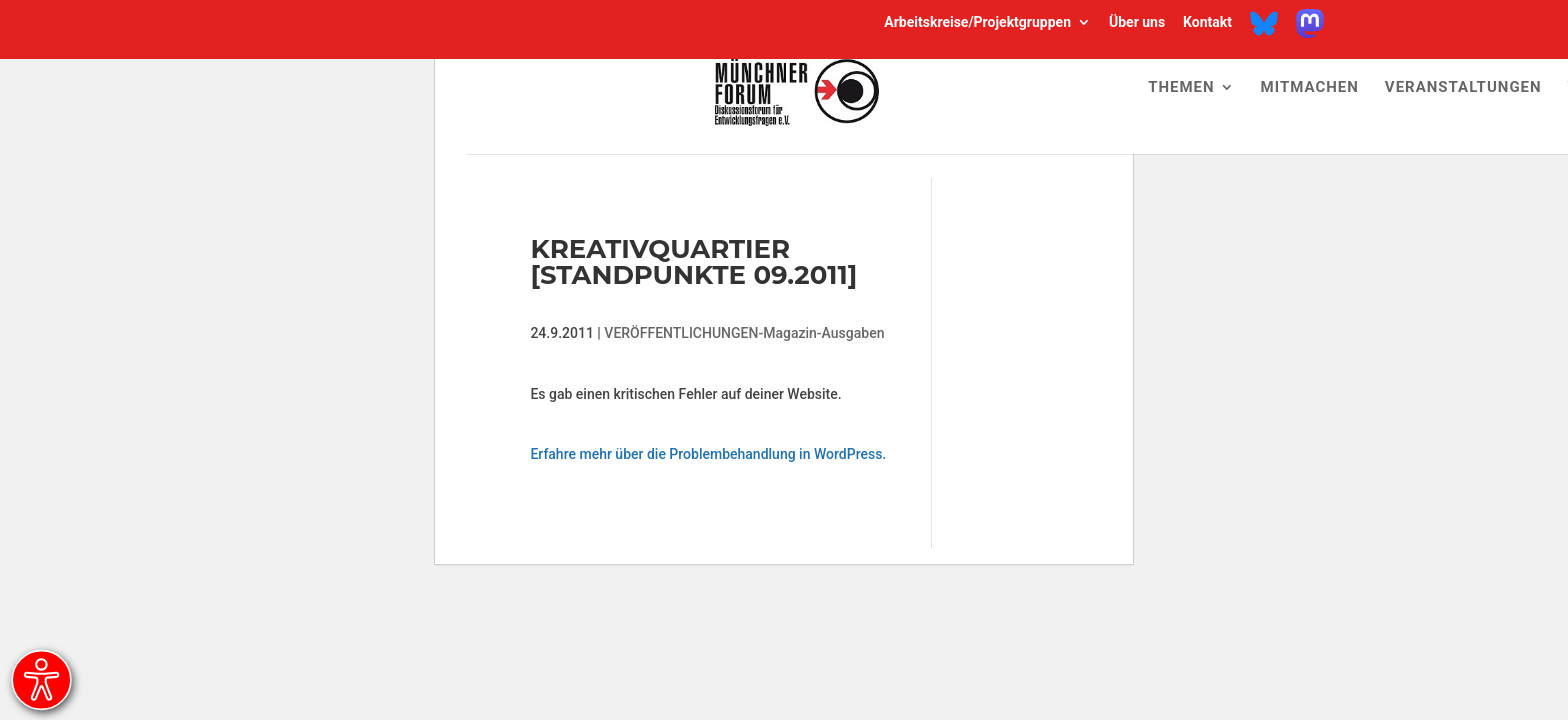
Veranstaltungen (1463, 88)
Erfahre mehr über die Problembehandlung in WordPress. (708, 454)
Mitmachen (1310, 88)
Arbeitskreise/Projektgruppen (977, 23)
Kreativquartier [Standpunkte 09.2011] (693, 262)
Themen (1181, 88)
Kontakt (1207, 23)
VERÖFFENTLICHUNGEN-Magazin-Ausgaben (744, 333)
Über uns (1137, 23)
